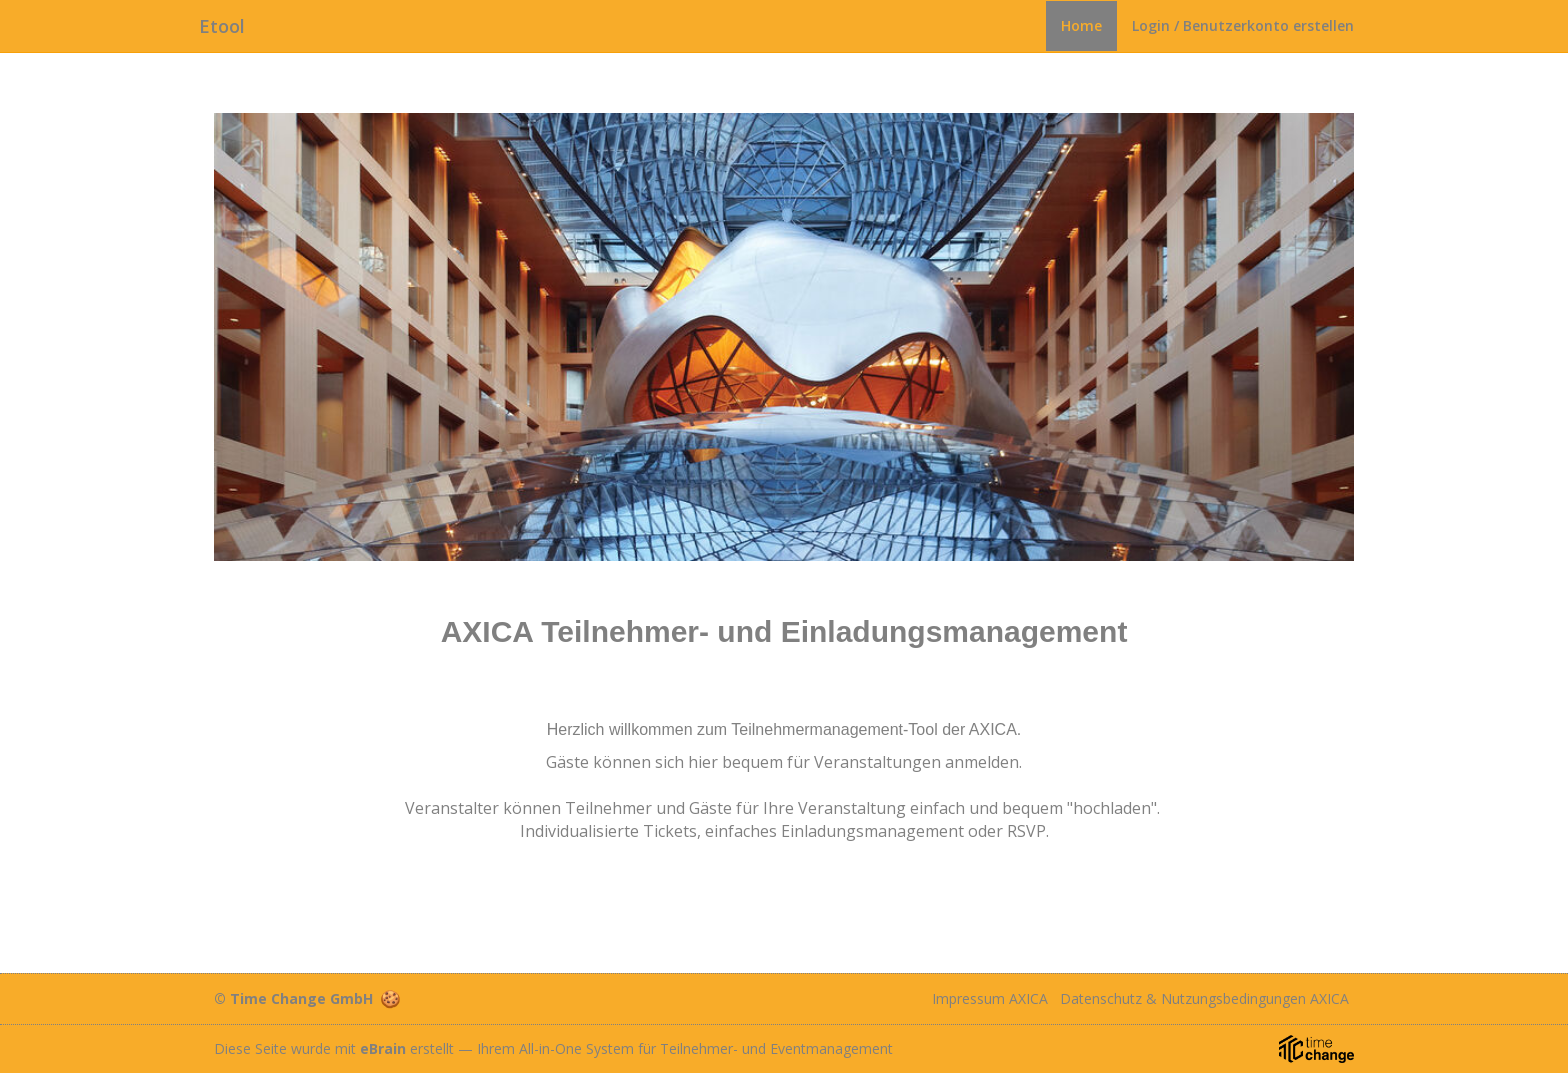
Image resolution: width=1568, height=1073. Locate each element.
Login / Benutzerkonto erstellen (1243, 25)
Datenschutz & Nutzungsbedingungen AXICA (1204, 998)
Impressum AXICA (990, 998)
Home (1081, 25)
